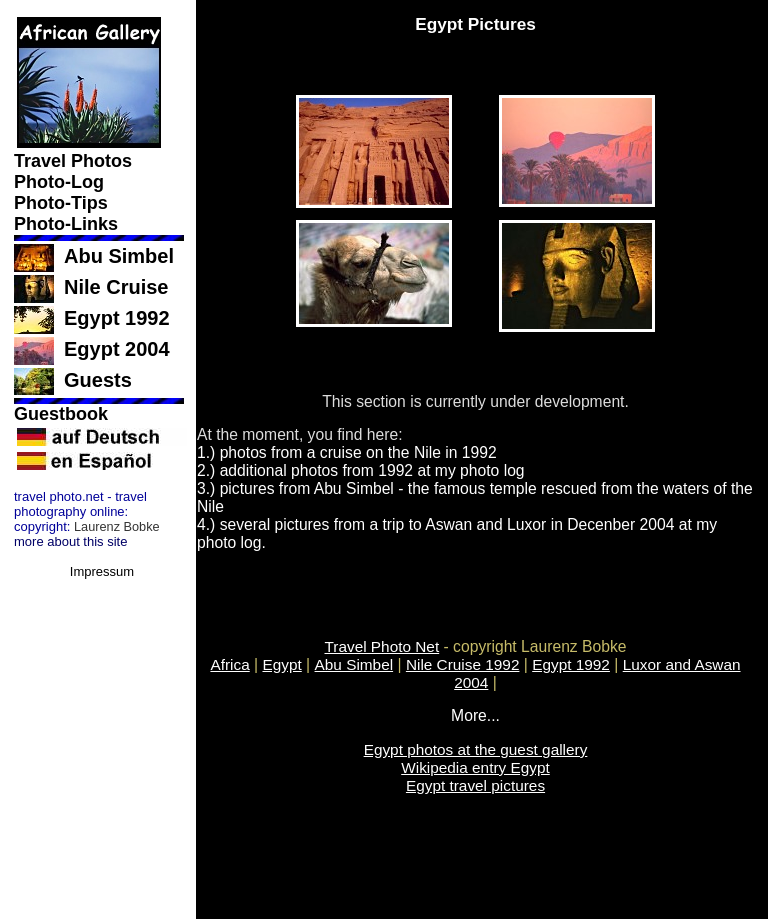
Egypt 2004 (117, 349)
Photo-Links (68, 224)
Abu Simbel (119, 256)
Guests (98, 380)
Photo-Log (61, 182)
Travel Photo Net (382, 646)
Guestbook (63, 414)
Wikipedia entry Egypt (475, 767)
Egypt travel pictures (475, 785)
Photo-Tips (63, 203)
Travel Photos (75, 161)
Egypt (281, 664)
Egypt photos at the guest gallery (476, 749)
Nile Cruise (116, 287)
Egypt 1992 (117, 318)
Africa (229, 664)
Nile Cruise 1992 (463, 664)
